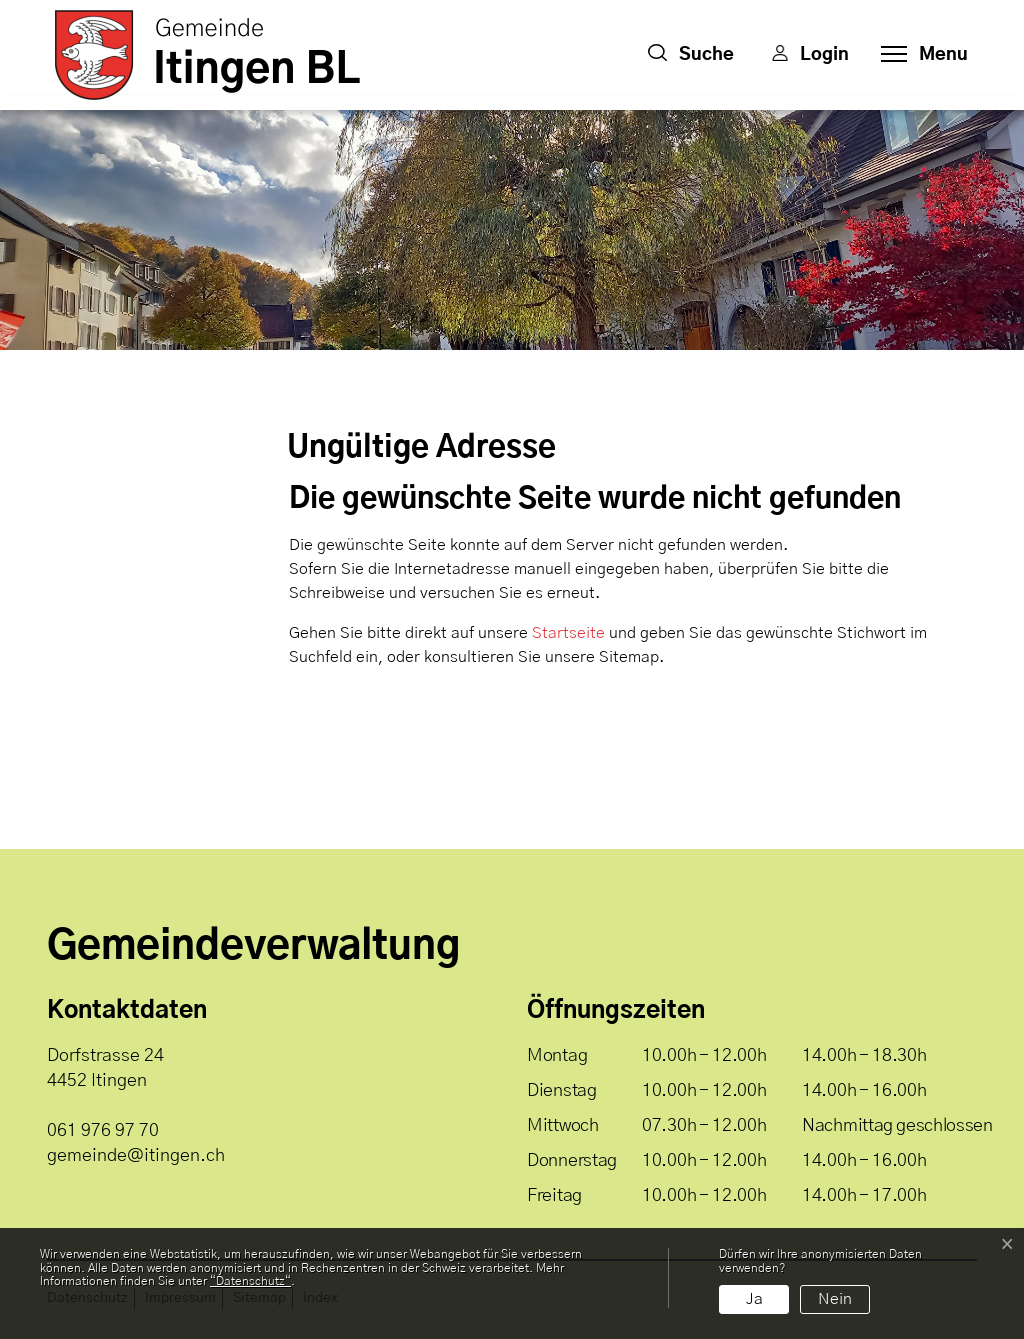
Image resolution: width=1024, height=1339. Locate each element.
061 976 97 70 (103, 1131)
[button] (691, 55)
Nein (835, 1299)
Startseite (568, 633)
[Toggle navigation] (918, 55)
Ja (754, 1299)
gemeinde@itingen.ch (136, 1156)
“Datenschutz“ (250, 1281)
